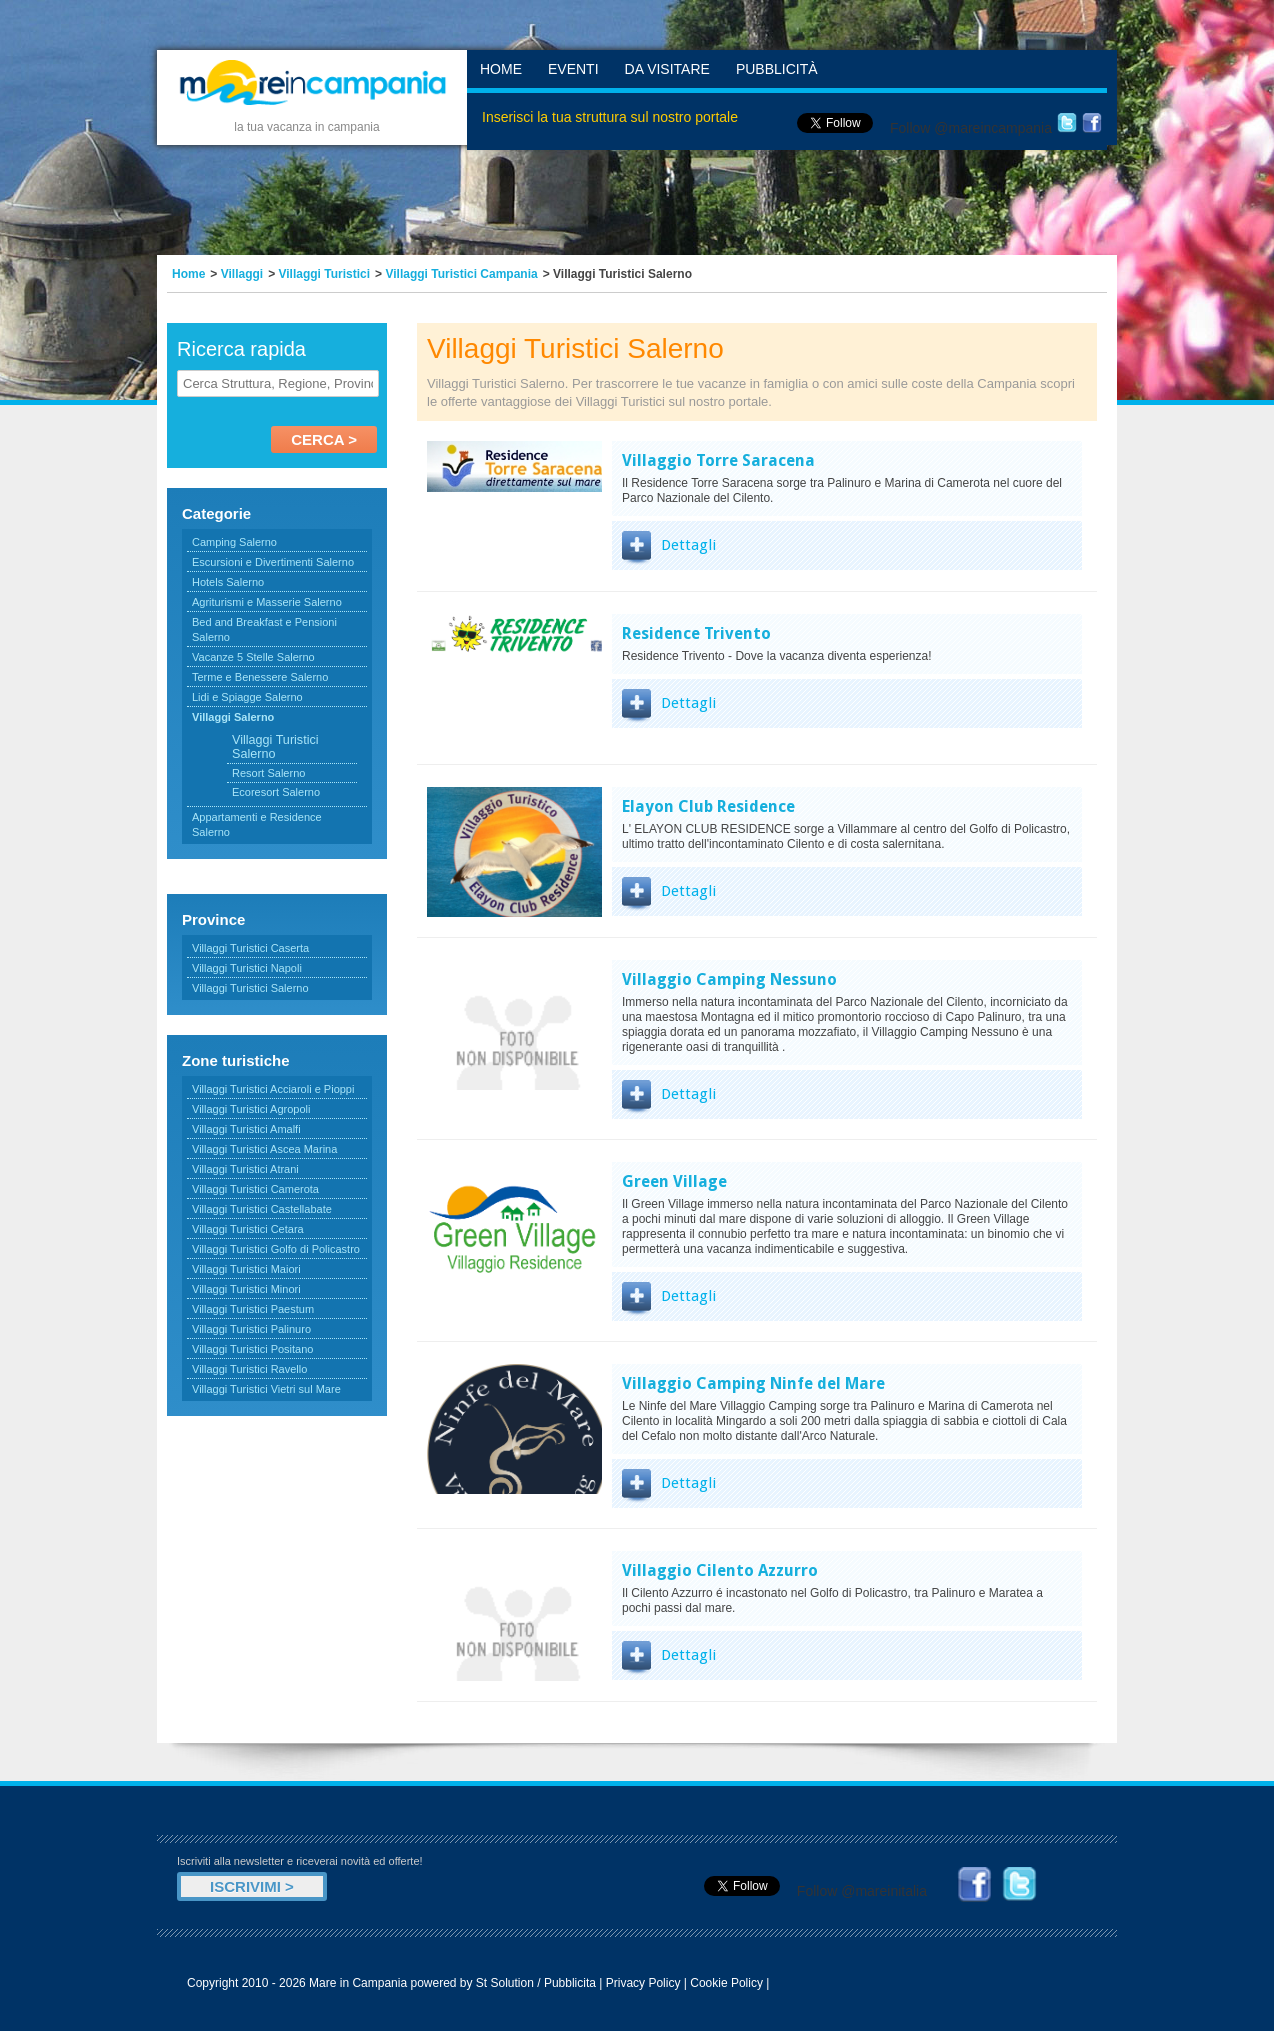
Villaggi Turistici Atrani (245, 1169)
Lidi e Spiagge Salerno (247, 697)
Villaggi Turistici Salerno (250, 988)
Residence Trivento (696, 633)
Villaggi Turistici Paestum (253, 1309)
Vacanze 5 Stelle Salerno (253, 657)
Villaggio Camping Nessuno (729, 979)
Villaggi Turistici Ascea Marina (264, 1149)
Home (501, 69)
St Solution (505, 1983)
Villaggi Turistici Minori (246, 1289)
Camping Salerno (234, 542)
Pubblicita (570, 1983)
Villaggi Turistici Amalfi (246, 1129)
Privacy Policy (643, 1983)
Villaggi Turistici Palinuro (251, 1329)
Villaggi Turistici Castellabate (262, 1209)
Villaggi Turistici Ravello (249, 1369)
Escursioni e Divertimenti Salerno (273, 562)
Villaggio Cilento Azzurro (720, 1570)
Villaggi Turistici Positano (252, 1349)
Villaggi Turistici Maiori (246, 1269)
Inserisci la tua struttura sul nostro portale (610, 117)
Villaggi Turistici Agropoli (251, 1109)
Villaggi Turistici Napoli (247, 968)
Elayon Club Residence (708, 806)
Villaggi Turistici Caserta (250, 948)
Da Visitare (667, 69)
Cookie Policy (726, 1983)
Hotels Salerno (228, 582)
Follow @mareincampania (971, 128)
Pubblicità (777, 69)
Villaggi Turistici (325, 274)
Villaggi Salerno (233, 717)
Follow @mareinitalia (862, 1891)
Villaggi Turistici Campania (461, 274)
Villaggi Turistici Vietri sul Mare (266, 1389)
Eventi (573, 69)
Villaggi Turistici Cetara (248, 1229)
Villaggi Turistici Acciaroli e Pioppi (273, 1089)
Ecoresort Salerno (276, 792)
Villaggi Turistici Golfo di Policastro (276, 1249)
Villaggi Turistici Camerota (255, 1189)
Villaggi (242, 274)
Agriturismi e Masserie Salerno (267, 602)
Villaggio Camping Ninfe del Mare (753, 1383)
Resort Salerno (268, 773)
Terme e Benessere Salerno (260, 677)
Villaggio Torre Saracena (718, 460)
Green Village (674, 1181)
